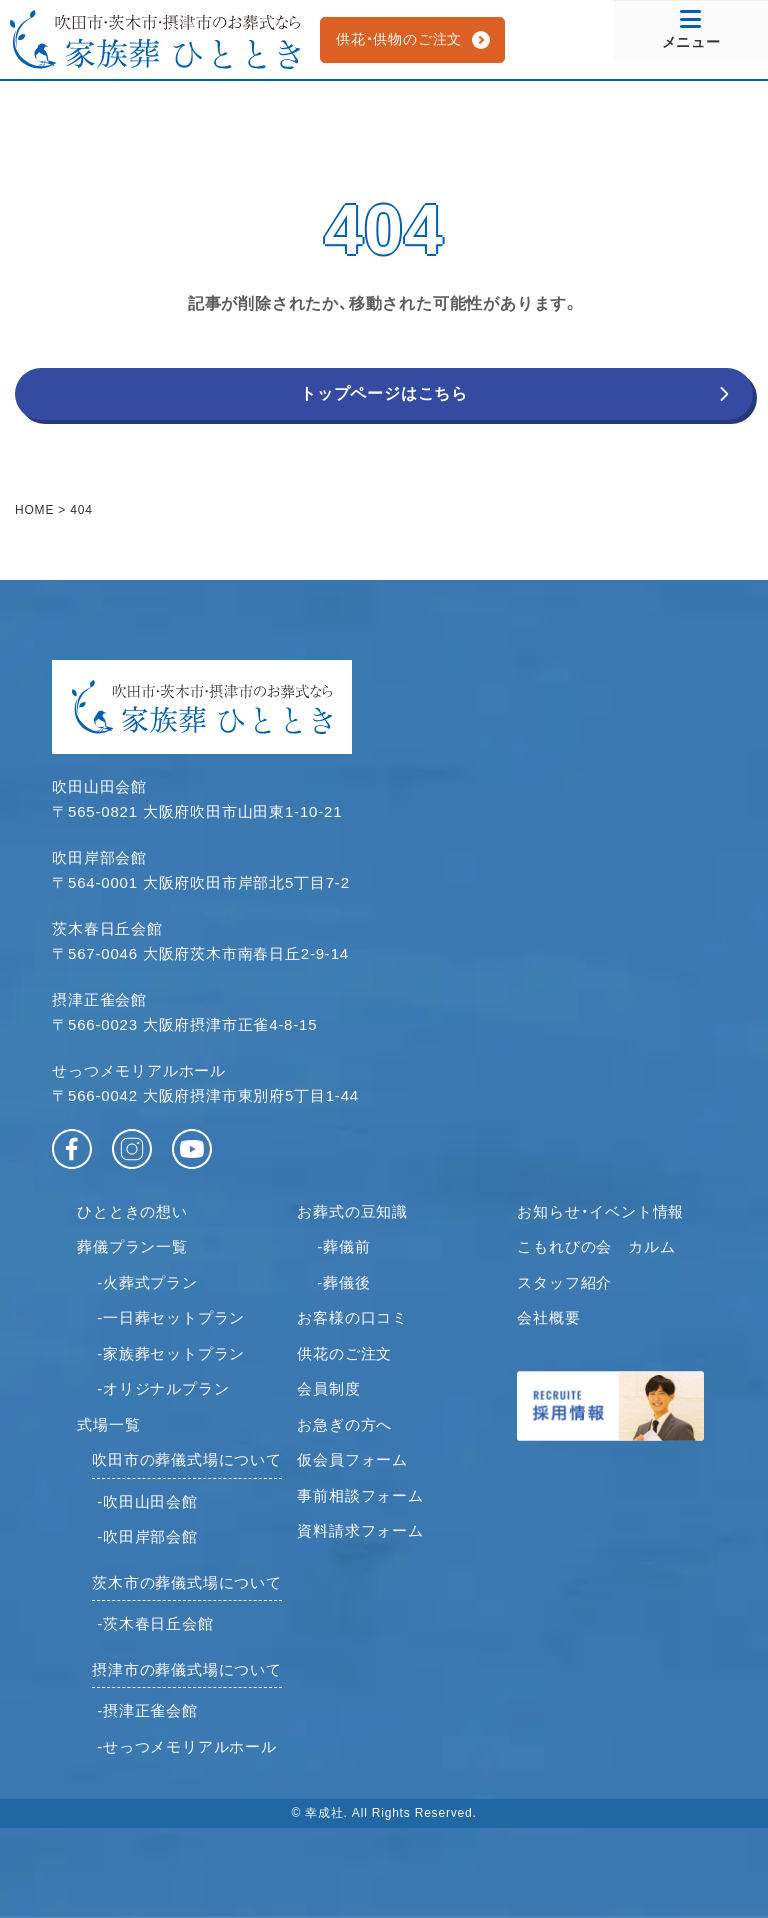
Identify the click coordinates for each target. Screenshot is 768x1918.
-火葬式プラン (147, 1282)
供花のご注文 (344, 1353)
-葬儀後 (343, 1282)
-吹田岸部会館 (147, 1536)
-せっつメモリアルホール (187, 1746)
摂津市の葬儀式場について (187, 1669)
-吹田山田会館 (147, 1501)
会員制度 (328, 1388)
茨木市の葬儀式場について (187, 1582)
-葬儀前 (343, 1246)
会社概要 (548, 1317)
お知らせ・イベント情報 (600, 1211)
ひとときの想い (132, 1211)
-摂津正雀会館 (147, 1710)
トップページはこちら (384, 393)
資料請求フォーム (360, 1530)
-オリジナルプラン (163, 1388)
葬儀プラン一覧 (132, 1246)
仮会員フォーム (352, 1459)
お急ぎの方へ (344, 1424)
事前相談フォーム (360, 1495)
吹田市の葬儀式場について (187, 1459)
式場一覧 (108, 1424)
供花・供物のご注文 (399, 39)
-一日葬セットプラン (171, 1317)
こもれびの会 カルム (596, 1246)
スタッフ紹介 (564, 1282)
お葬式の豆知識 (352, 1211)
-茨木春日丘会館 (155, 1623)
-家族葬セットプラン (171, 1353)
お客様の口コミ (352, 1317)
